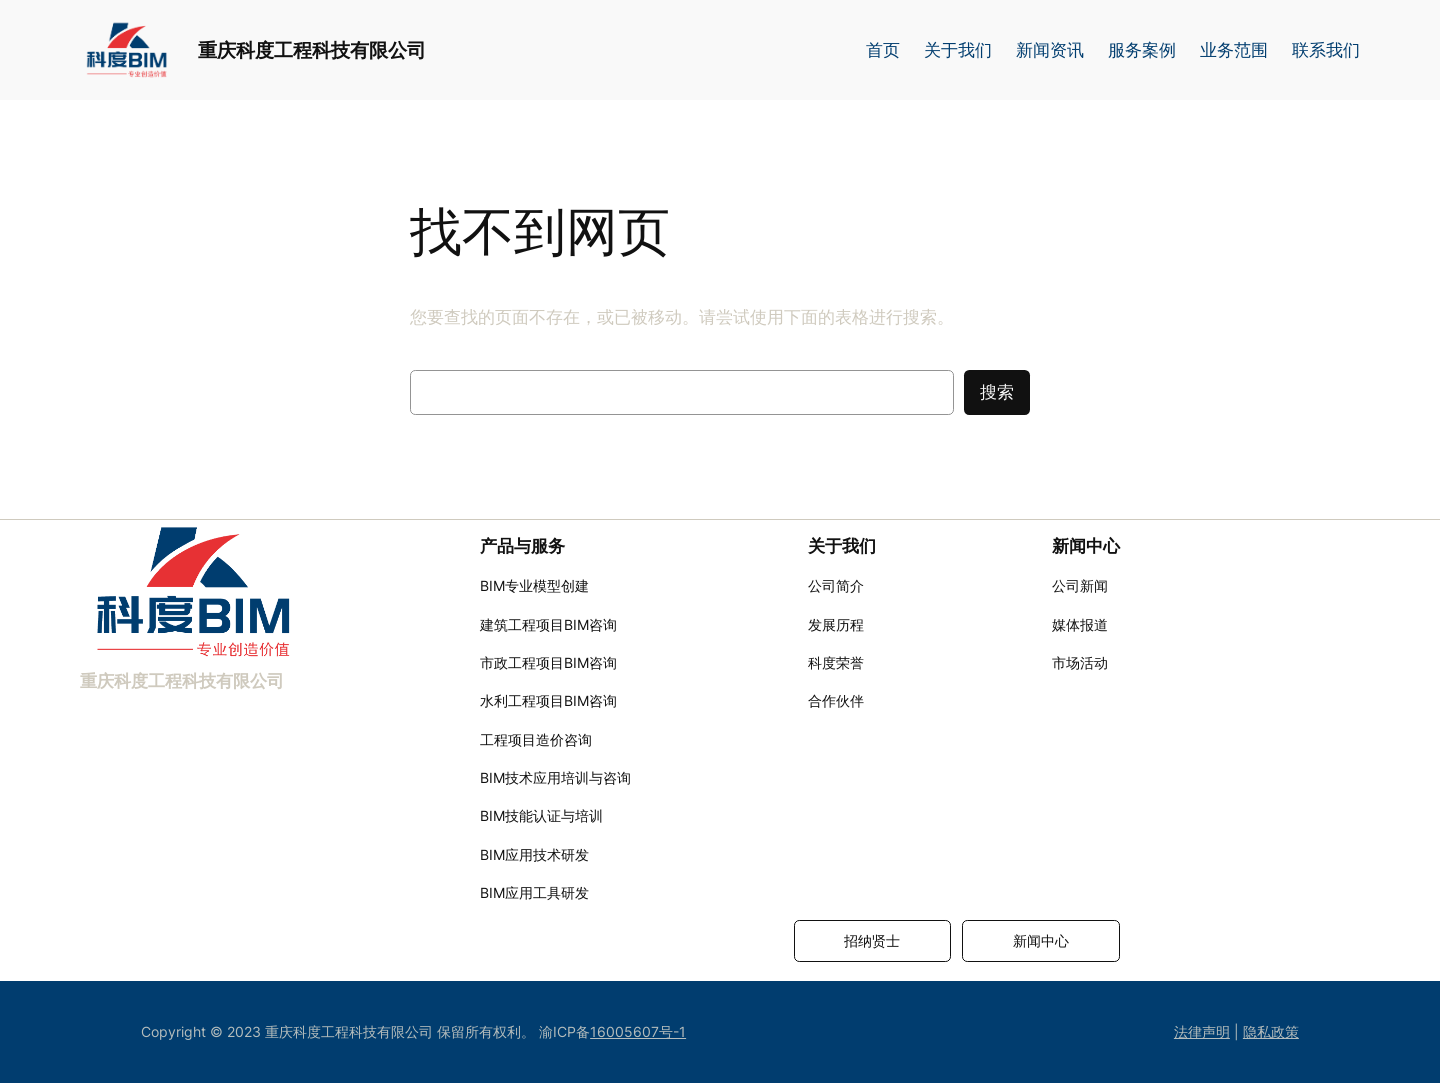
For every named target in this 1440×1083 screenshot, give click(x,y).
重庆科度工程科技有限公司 (312, 50)
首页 (883, 50)
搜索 (997, 392)
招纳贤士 (872, 940)
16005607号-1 (638, 1031)
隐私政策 (1271, 1031)
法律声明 (1202, 1031)
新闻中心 (1041, 940)
